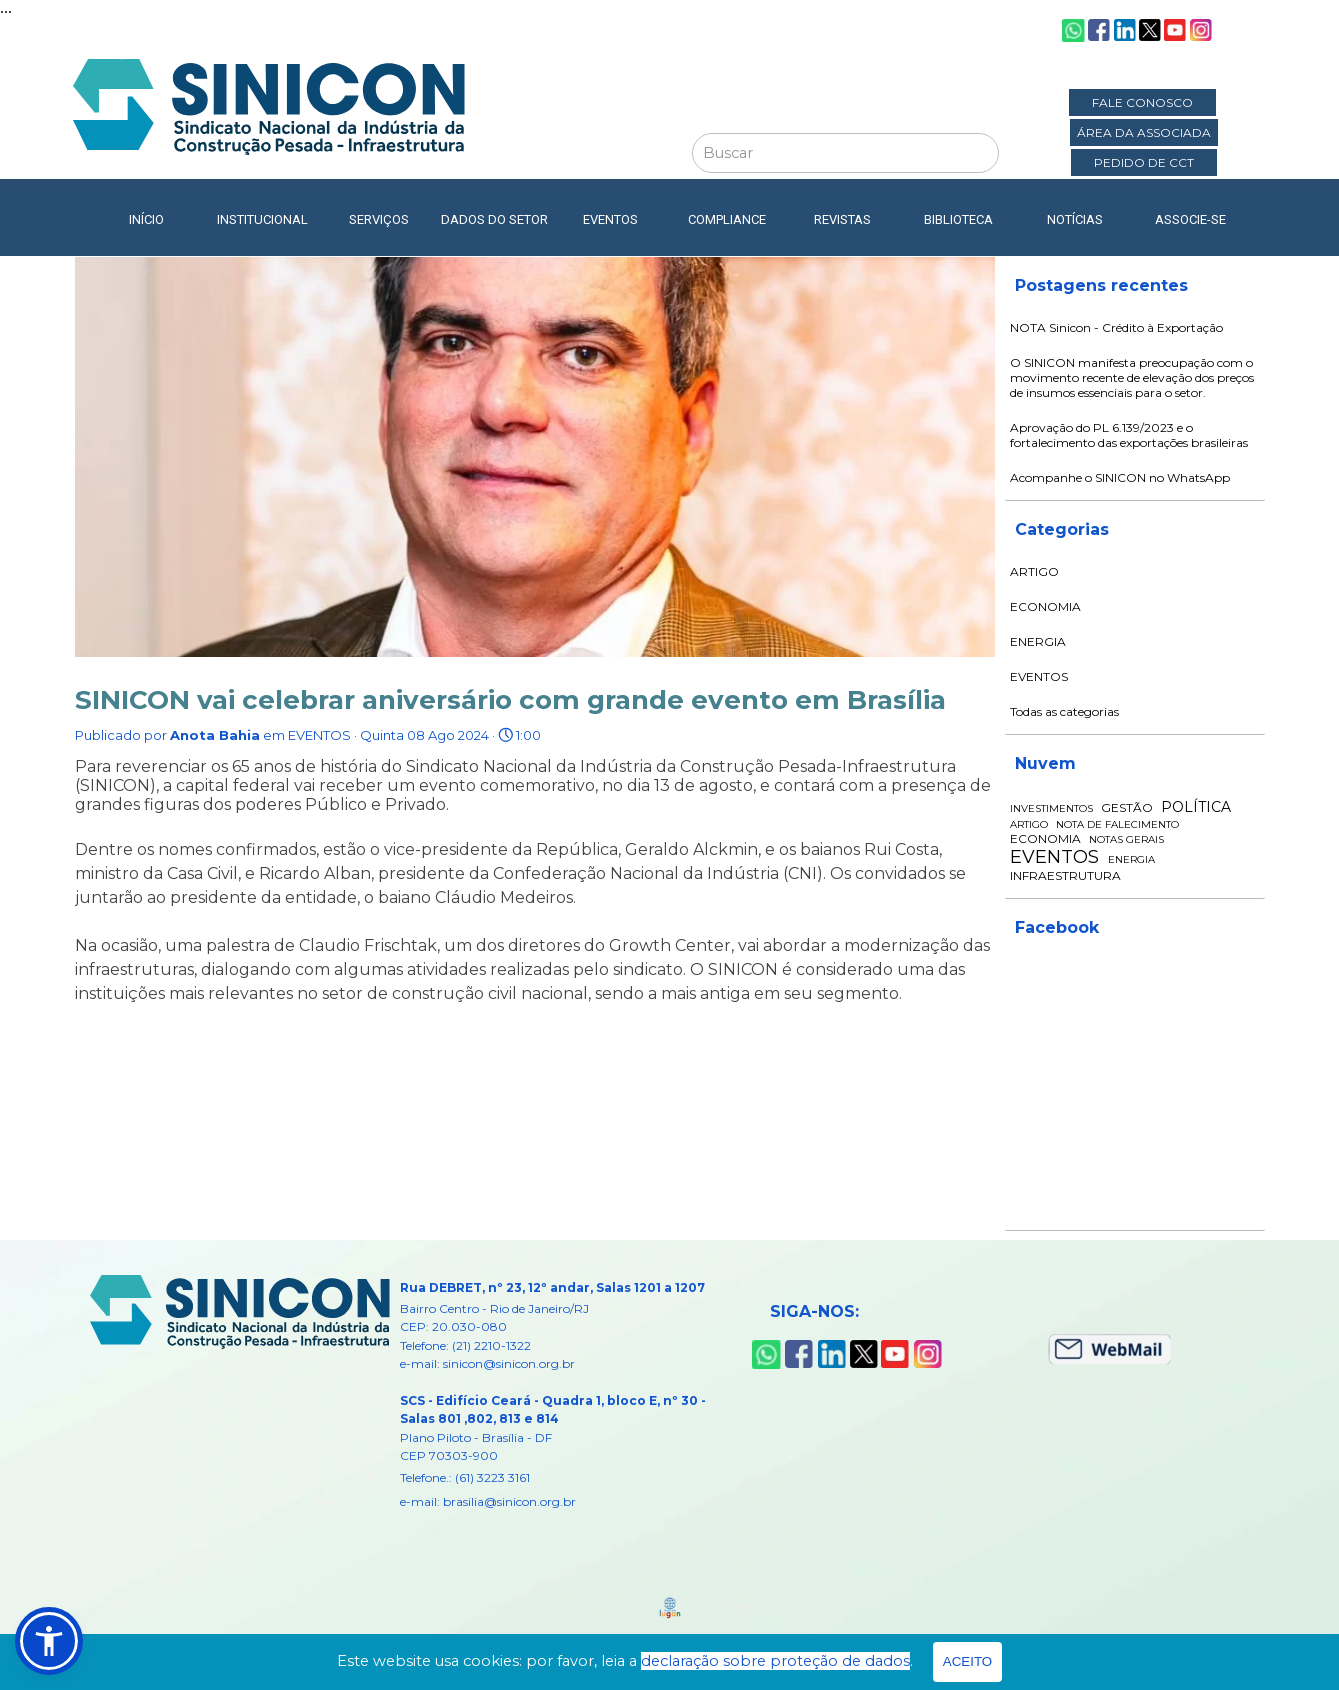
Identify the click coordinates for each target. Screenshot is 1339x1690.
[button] (49, 1641)
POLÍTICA (1196, 807)
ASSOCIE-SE (1190, 219)
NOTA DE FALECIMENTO (1117, 824)
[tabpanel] (571, 1394)
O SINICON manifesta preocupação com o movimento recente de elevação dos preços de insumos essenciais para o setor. (1132, 377)
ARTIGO (1034, 571)
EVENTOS (1039, 676)
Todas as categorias (1064, 711)
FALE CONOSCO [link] (1142, 102)
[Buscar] (845, 153)
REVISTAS (842, 219)
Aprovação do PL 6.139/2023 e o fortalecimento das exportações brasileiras (1129, 435)
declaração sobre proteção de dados (775, 1661)
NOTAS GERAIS (1126, 839)
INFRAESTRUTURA (1065, 875)
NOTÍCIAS (1075, 219)
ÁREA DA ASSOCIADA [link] (1144, 132)
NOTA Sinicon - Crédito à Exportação (1116, 327)
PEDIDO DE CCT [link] (1144, 162)
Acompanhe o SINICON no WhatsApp (1120, 477)
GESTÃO (1127, 807)
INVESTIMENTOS (1051, 808)
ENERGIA (1038, 641)
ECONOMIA (1045, 606)
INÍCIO (146, 219)
